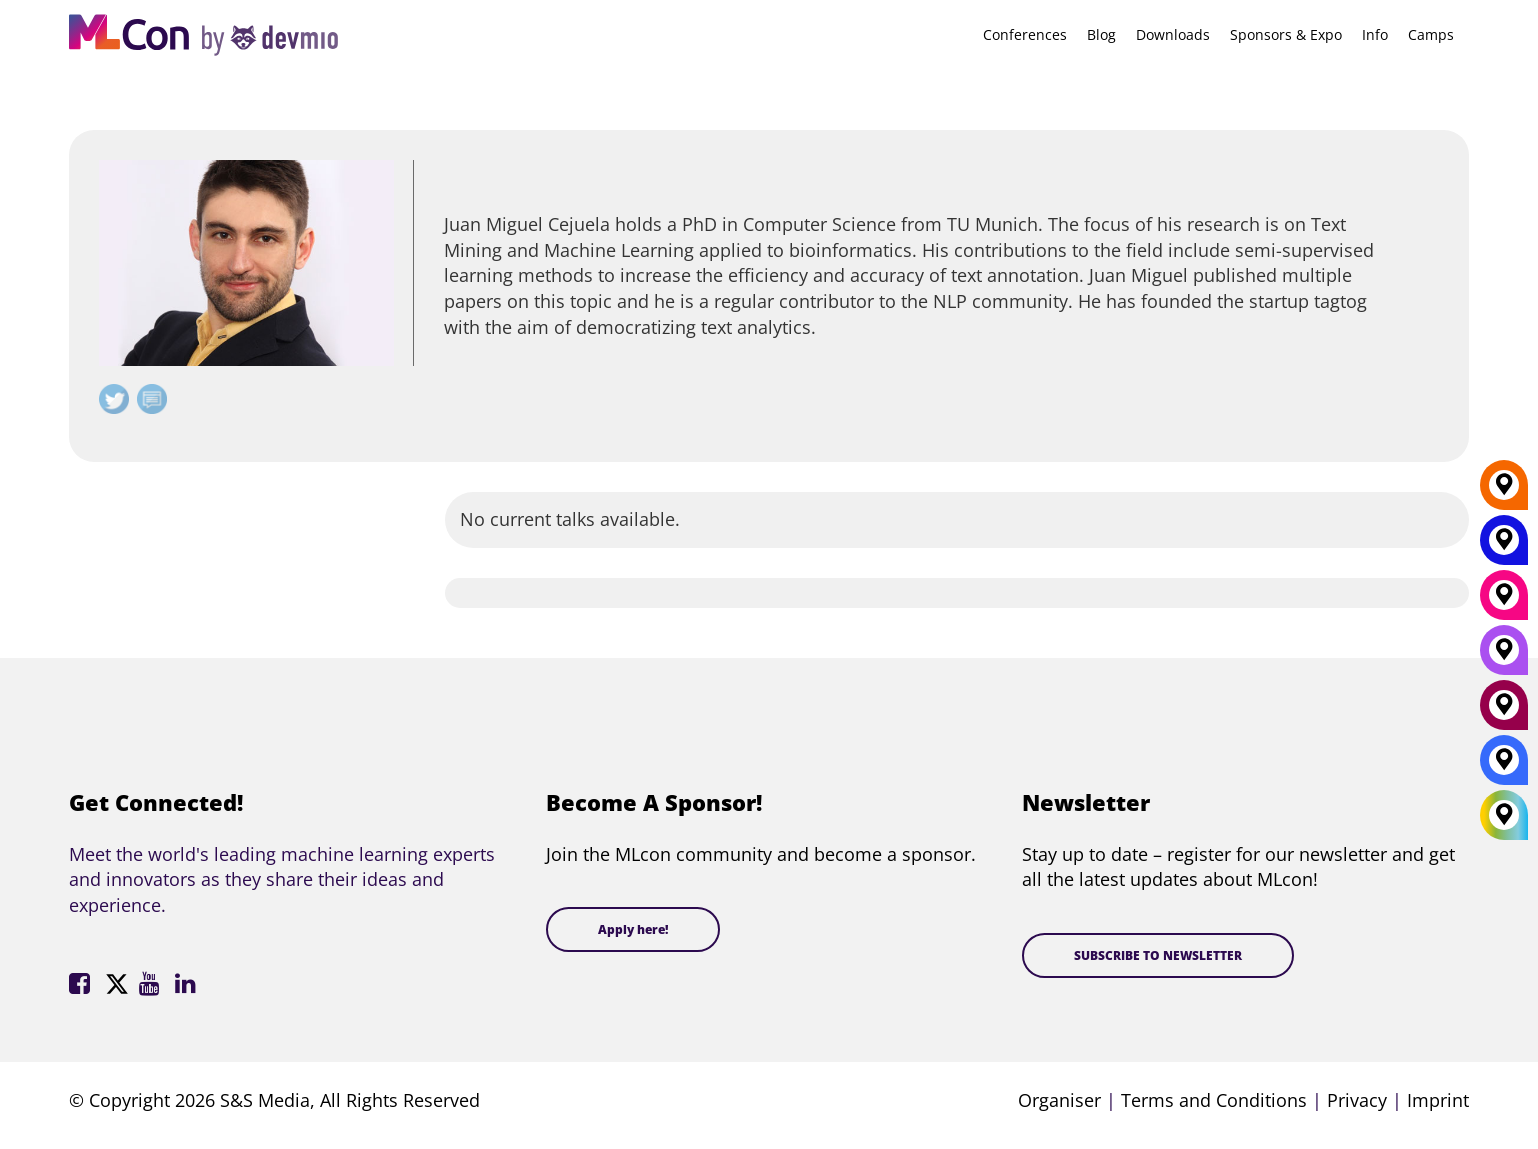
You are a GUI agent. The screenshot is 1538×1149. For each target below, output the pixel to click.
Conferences (1025, 34)
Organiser (1059, 1100)
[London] (1504, 767)
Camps (1431, 34)
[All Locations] (1504, 814)
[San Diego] (1504, 657)
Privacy (1357, 1100)
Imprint (1438, 1100)
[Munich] (1504, 602)
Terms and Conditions (1214, 1100)
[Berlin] (1504, 492)
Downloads (1173, 34)
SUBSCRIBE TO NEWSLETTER (1158, 955)
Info (1375, 34)
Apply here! (633, 929)
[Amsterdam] (1504, 712)
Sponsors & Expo (1286, 34)
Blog (1101, 34)
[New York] (1504, 547)
